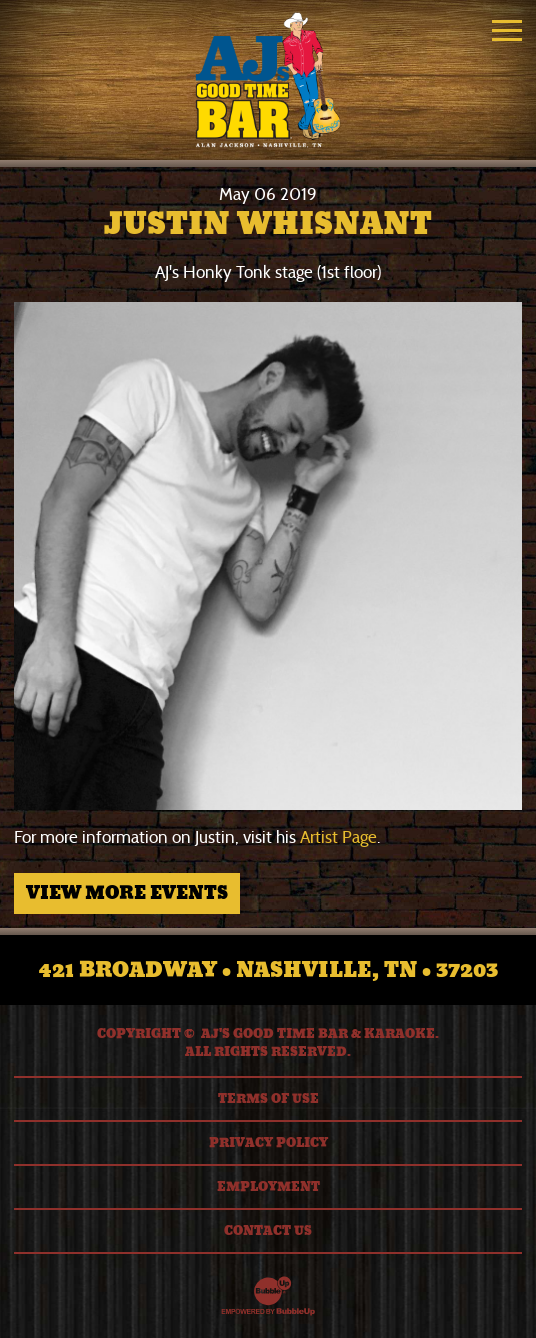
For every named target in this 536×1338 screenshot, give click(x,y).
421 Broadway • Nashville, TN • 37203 (268, 970)
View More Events (127, 893)
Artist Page (338, 837)
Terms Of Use (268, 1099)
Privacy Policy (268, 1143)
